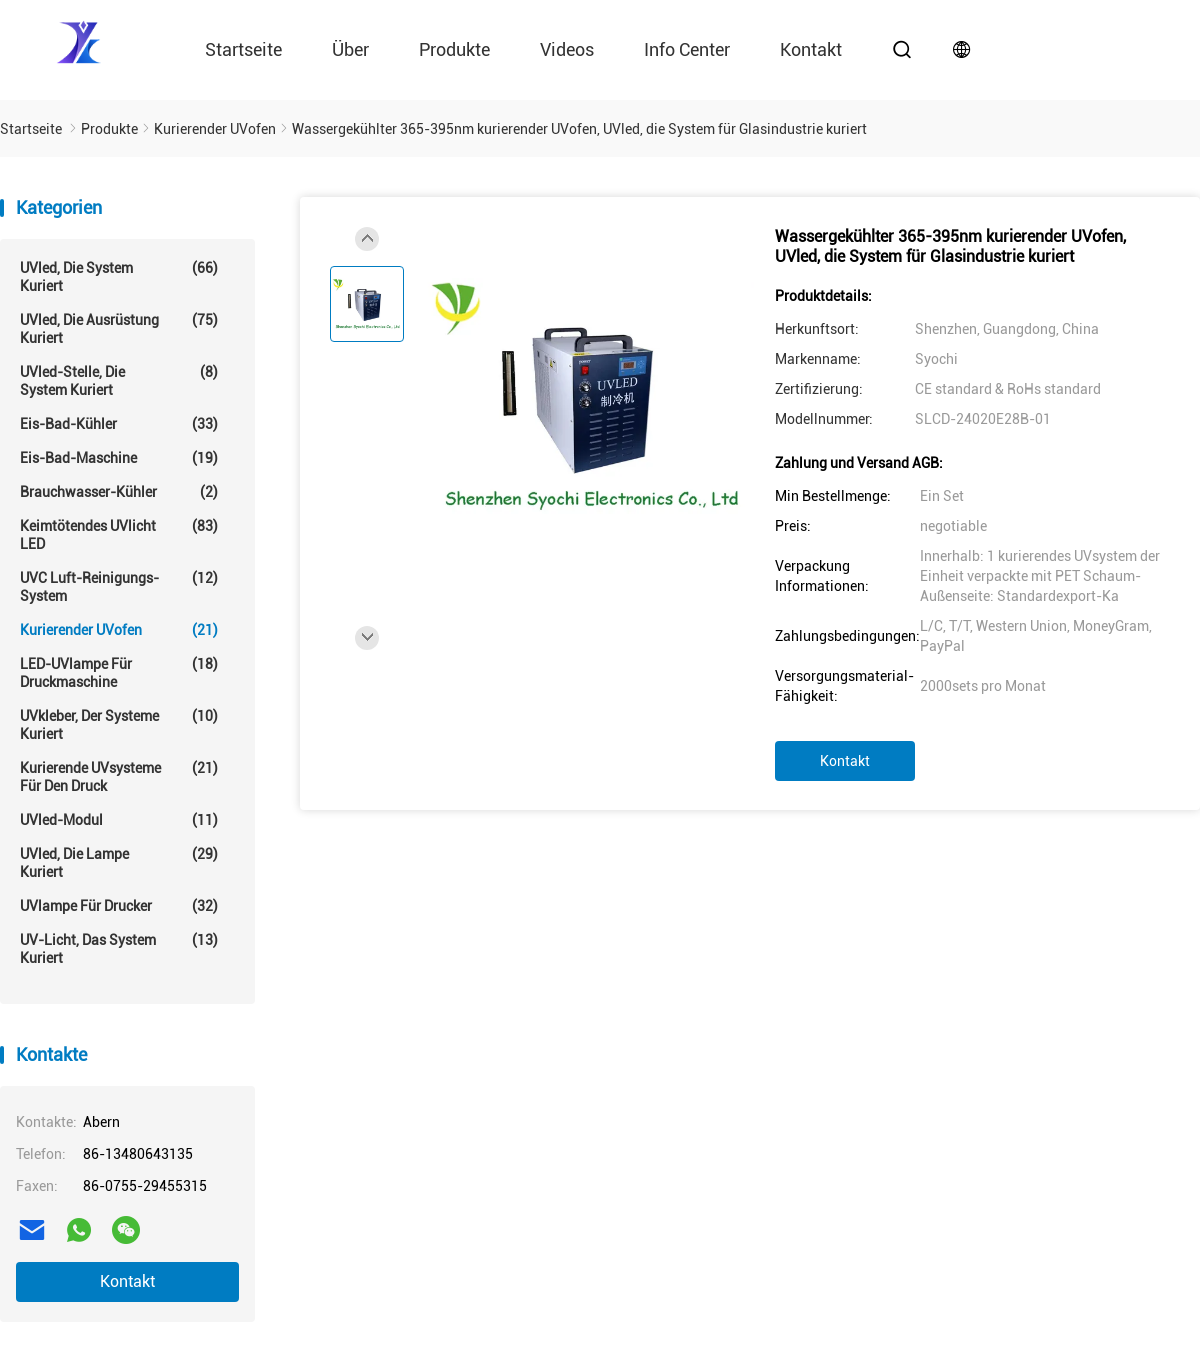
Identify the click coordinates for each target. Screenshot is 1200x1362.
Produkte (454, 49)
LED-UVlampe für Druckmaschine (119, 672)
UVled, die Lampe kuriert (119, 862)
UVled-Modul (119, 820)
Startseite (243, 49)
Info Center (687, 49)
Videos (567, 49)
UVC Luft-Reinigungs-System (119, 586)
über (350, 49)
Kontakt (811, 49)
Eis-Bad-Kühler (119, 424)
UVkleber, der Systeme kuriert (119, 724)
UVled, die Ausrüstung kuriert (119, 328)
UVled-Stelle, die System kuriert (119, 380)
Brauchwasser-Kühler (119, 492)
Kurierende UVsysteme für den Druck (119, 776)
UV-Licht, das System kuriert (119, 948)
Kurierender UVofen (119, 630)
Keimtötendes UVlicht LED (119, 534)
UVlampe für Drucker (119, 906)
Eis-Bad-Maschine (119, 458)
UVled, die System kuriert (119, 276)
